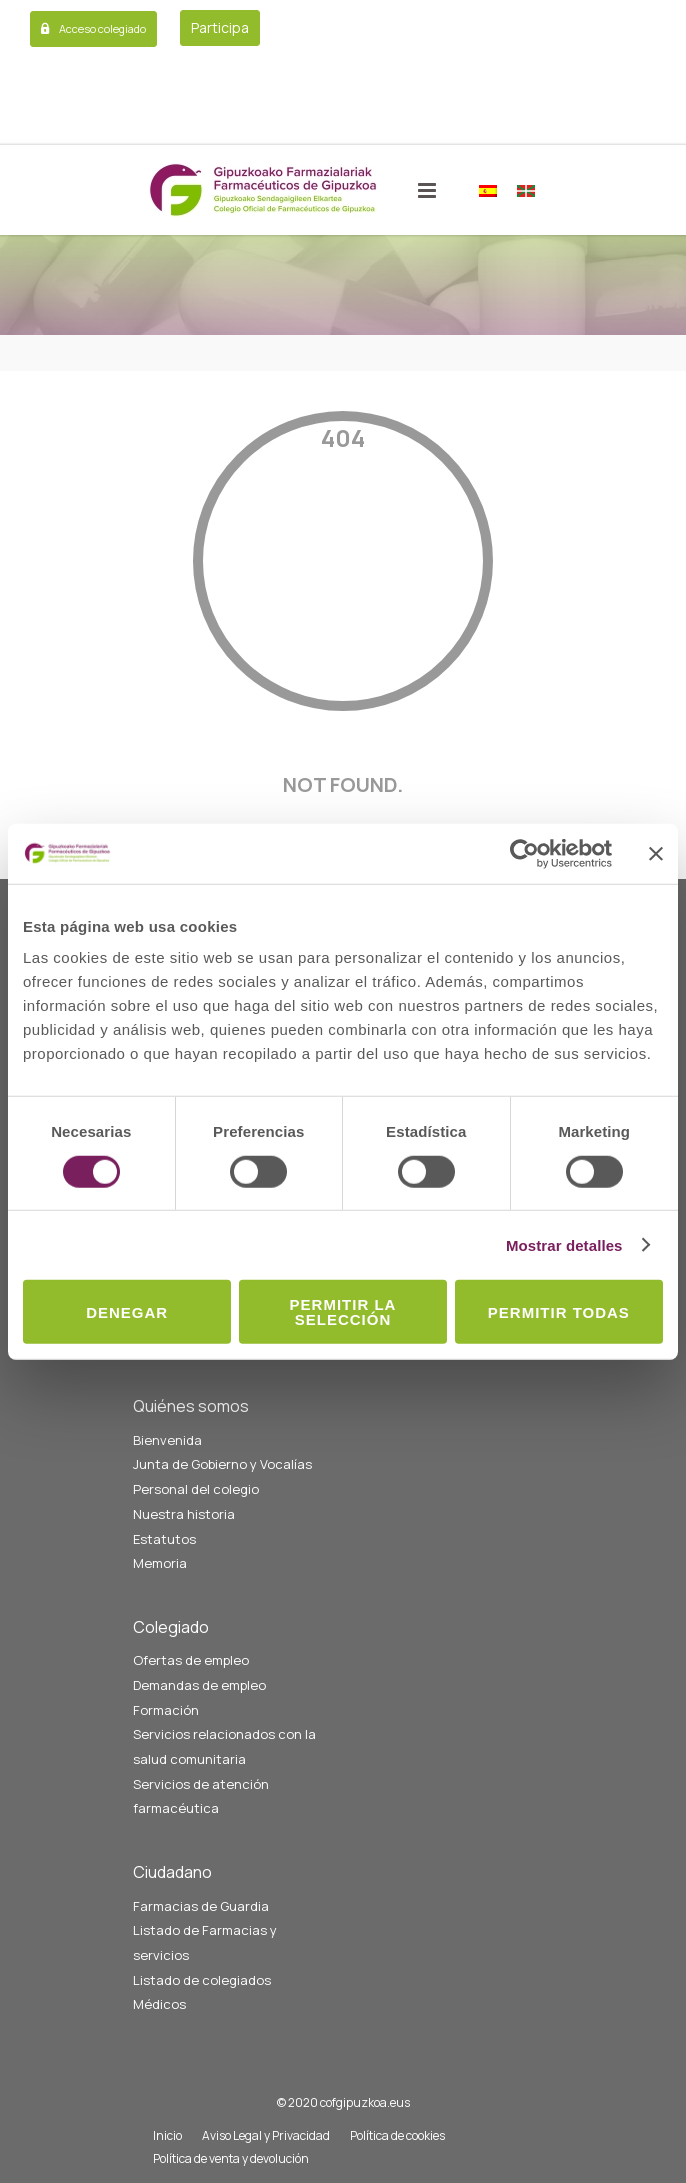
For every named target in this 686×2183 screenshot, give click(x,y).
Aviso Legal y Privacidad (266, 2135)
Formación (166, 1710)
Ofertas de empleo (191, 1660)
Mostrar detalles (564, 1244)
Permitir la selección (343, 1312)
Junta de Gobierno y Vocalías (222, 1464)
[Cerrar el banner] (656, 853)
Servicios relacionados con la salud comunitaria (224, 1746)
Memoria (160, 1563)
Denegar (127, 1311)
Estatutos (164, 1539)
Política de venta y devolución (231, 2158)
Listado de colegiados (202, 1980)
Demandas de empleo (199, 1685)
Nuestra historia (184, 1514)
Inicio (167, 2135)
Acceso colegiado (102, 28)
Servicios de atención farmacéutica (201, 1796)
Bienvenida (167, 1440)
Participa (220, 27)
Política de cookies (397, 2135)
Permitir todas (559, 1311)
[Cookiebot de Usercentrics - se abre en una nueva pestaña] (524, 853)
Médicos (159, 2004)
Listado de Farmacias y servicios (205, 1942)
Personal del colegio (196, 1489)
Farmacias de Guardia (201, 1906)
